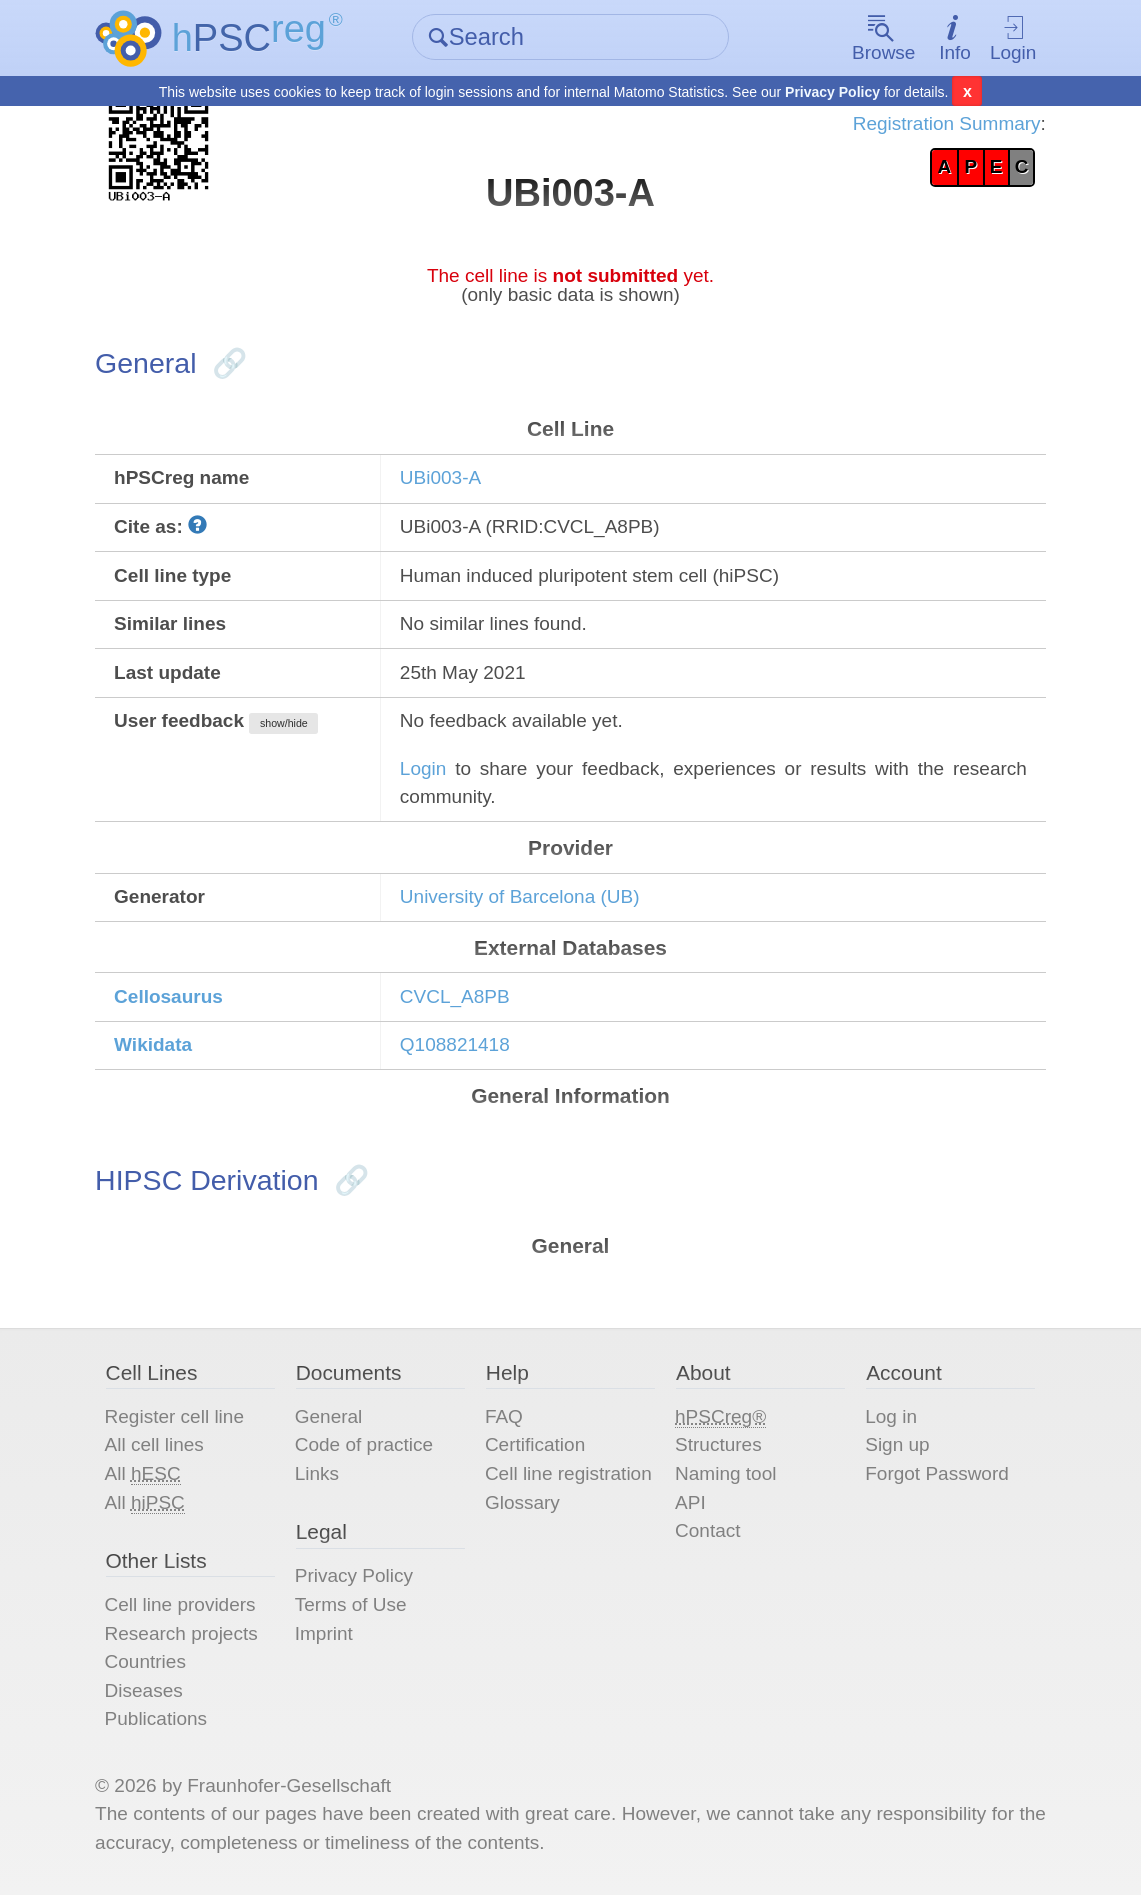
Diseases (144, 1690)
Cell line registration (568, 1473)
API (690, 1502)
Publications (156, 1718)
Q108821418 (455, 1044)
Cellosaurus (168, 996)
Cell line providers (180, 1604)
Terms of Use (351, 1604)
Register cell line (174, 1416)
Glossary (522, 1502)
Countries (145, 1661)
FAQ (504, 1416)
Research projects (181, 1633)
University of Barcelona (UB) (520, 896)
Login (1013, 38)
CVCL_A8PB (455, 996)
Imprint (324, 1633)
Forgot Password (937, 1473)
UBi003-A (440, 477)
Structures (718, 1444)
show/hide (284, 723)
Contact (707, 1530)
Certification (535, 1444)
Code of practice (364, 1444)
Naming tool (725, 1473)
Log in (891, 1416)
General (329, 1416)
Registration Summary (947, 123)
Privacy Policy (832, 92)
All (143, 1474)
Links (317, 1473)
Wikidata (153, 1044)
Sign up (897, 1444)
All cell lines (154, 1444)
